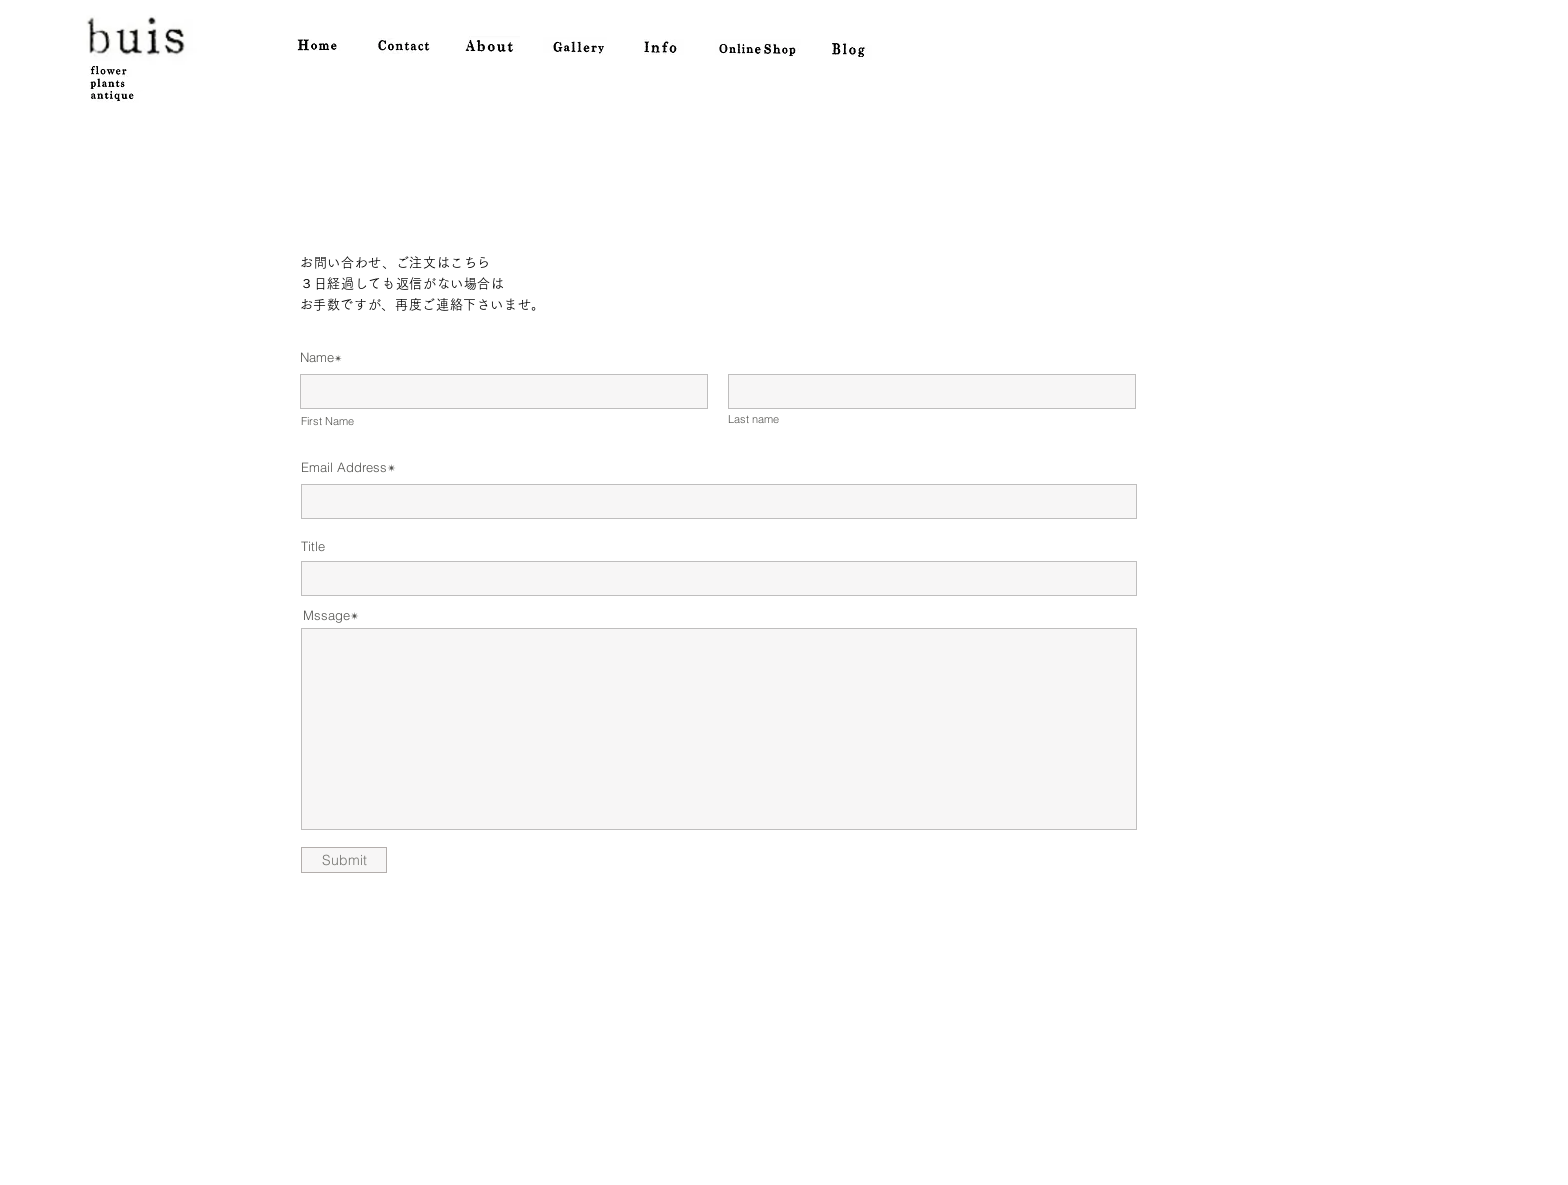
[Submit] (344, 860)
